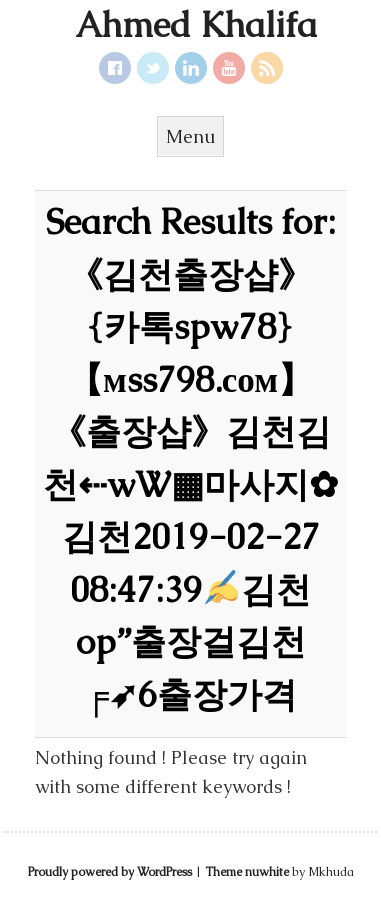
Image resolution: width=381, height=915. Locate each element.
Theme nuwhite (247, 872)
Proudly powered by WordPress (110, 872)
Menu (190, 136)
